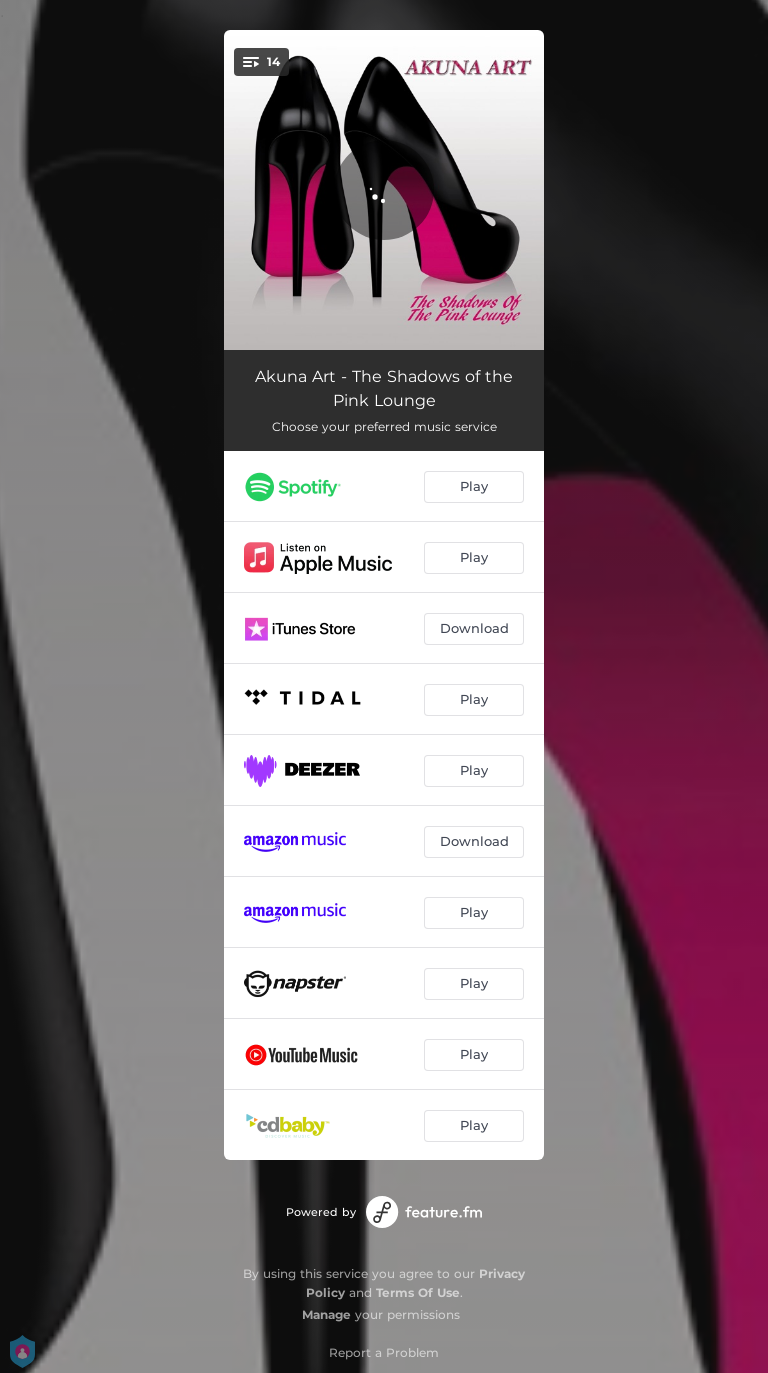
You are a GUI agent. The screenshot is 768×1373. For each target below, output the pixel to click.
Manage (326, 1314)
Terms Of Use (418, 1292)
